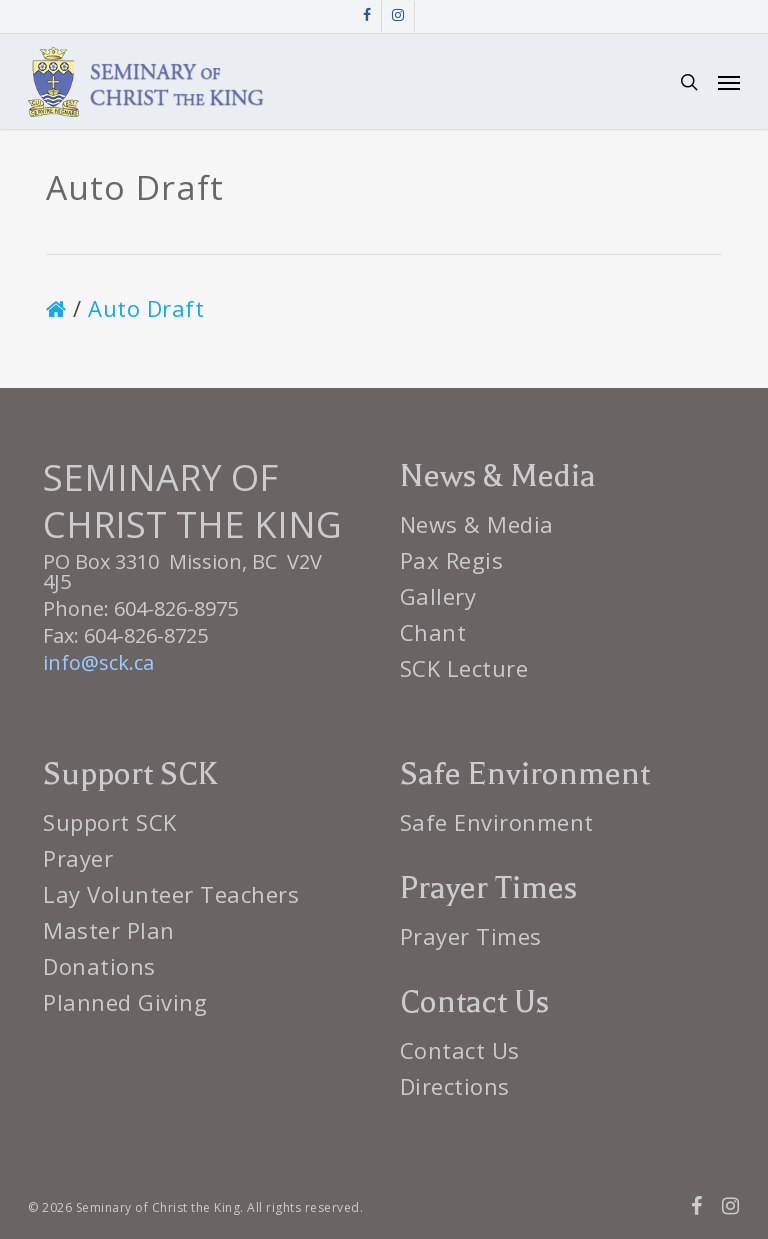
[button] (729, 82)
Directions (455, 1086)
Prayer (78, 858)
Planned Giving (125, 1002)
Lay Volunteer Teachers (171, 894)
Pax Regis (452, 560)
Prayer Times (471, 936)
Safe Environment (497, 822)
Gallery (438, 596)
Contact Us (460, 1050)
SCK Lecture (464, 668)
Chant (433, 632)
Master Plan (109, 930)
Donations (99, 966)
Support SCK (110, 822)
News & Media (477, 524)
